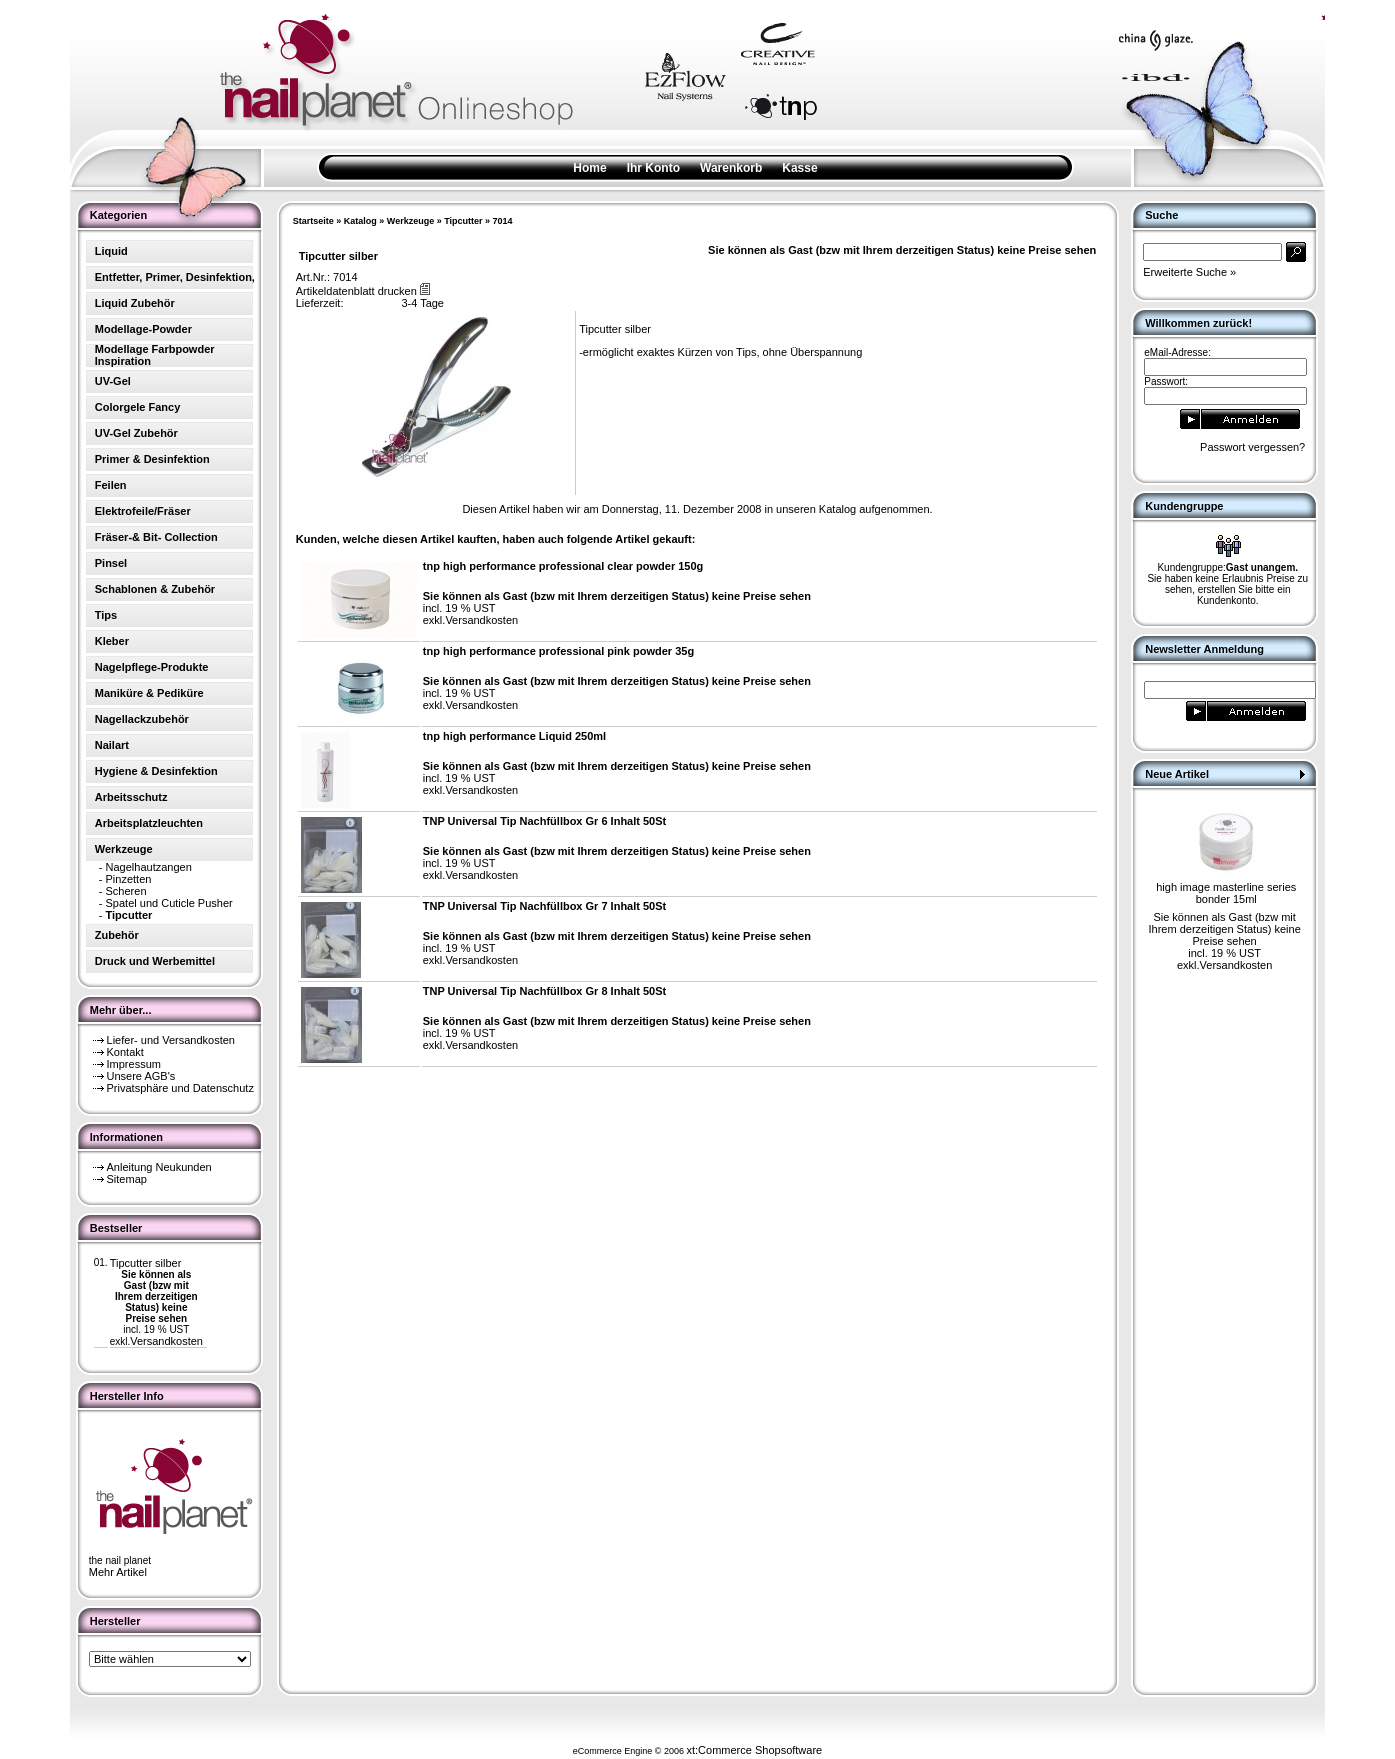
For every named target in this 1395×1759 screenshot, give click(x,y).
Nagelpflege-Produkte (152, 667)
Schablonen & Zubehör (155, 589)
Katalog (360, 221)
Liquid (111, 251)
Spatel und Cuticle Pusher (169, 903)
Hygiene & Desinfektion (156, 771)
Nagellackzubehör (142, 719)
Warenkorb (731, 168)
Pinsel (111, 563)
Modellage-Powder (143, 329)
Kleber (112, 641)
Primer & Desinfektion (152, 459)
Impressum (134, 1064)
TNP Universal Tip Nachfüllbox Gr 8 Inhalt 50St (545, 991)
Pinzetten (129, 879)
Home (589, 168)
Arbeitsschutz (131, 797)
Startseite (313, 221)
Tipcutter (463, 221)
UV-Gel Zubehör (136, 433)
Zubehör (117, 935)
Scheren (126, 891)
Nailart (112, 745)
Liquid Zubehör (135, 303)
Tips (106, 615)
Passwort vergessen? (1252, 447)
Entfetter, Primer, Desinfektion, (175, 277)
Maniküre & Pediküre (149, 693)
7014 (503, 221)
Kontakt (125, 1052)
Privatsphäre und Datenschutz (180, 1088)
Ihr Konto (653, 168)
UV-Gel (113, 381)
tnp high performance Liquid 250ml (514, 736)
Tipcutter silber (146, 1263)
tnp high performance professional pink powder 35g (558, 651)
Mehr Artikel (118, 1572)
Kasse (799, 168)
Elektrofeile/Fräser (143, 511)
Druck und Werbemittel (155, 961)
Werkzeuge (410, 221)
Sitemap (127, 1179)
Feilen (111, 485)
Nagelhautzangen (149, 867)
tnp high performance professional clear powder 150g (563, 566)
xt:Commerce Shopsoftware (754, 1750)
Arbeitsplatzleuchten (149, 823)
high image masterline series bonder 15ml (1226, 893)
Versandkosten (166, 1341)
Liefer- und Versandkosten (171, 1040)
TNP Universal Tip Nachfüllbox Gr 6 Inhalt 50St (545, 821)
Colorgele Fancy (138, 407)
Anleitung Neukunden (159, 1167)
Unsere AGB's (141, 1076)
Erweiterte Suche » (1189, 272)
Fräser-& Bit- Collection (156, 537)
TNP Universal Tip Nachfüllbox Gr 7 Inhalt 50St (545, 906)
